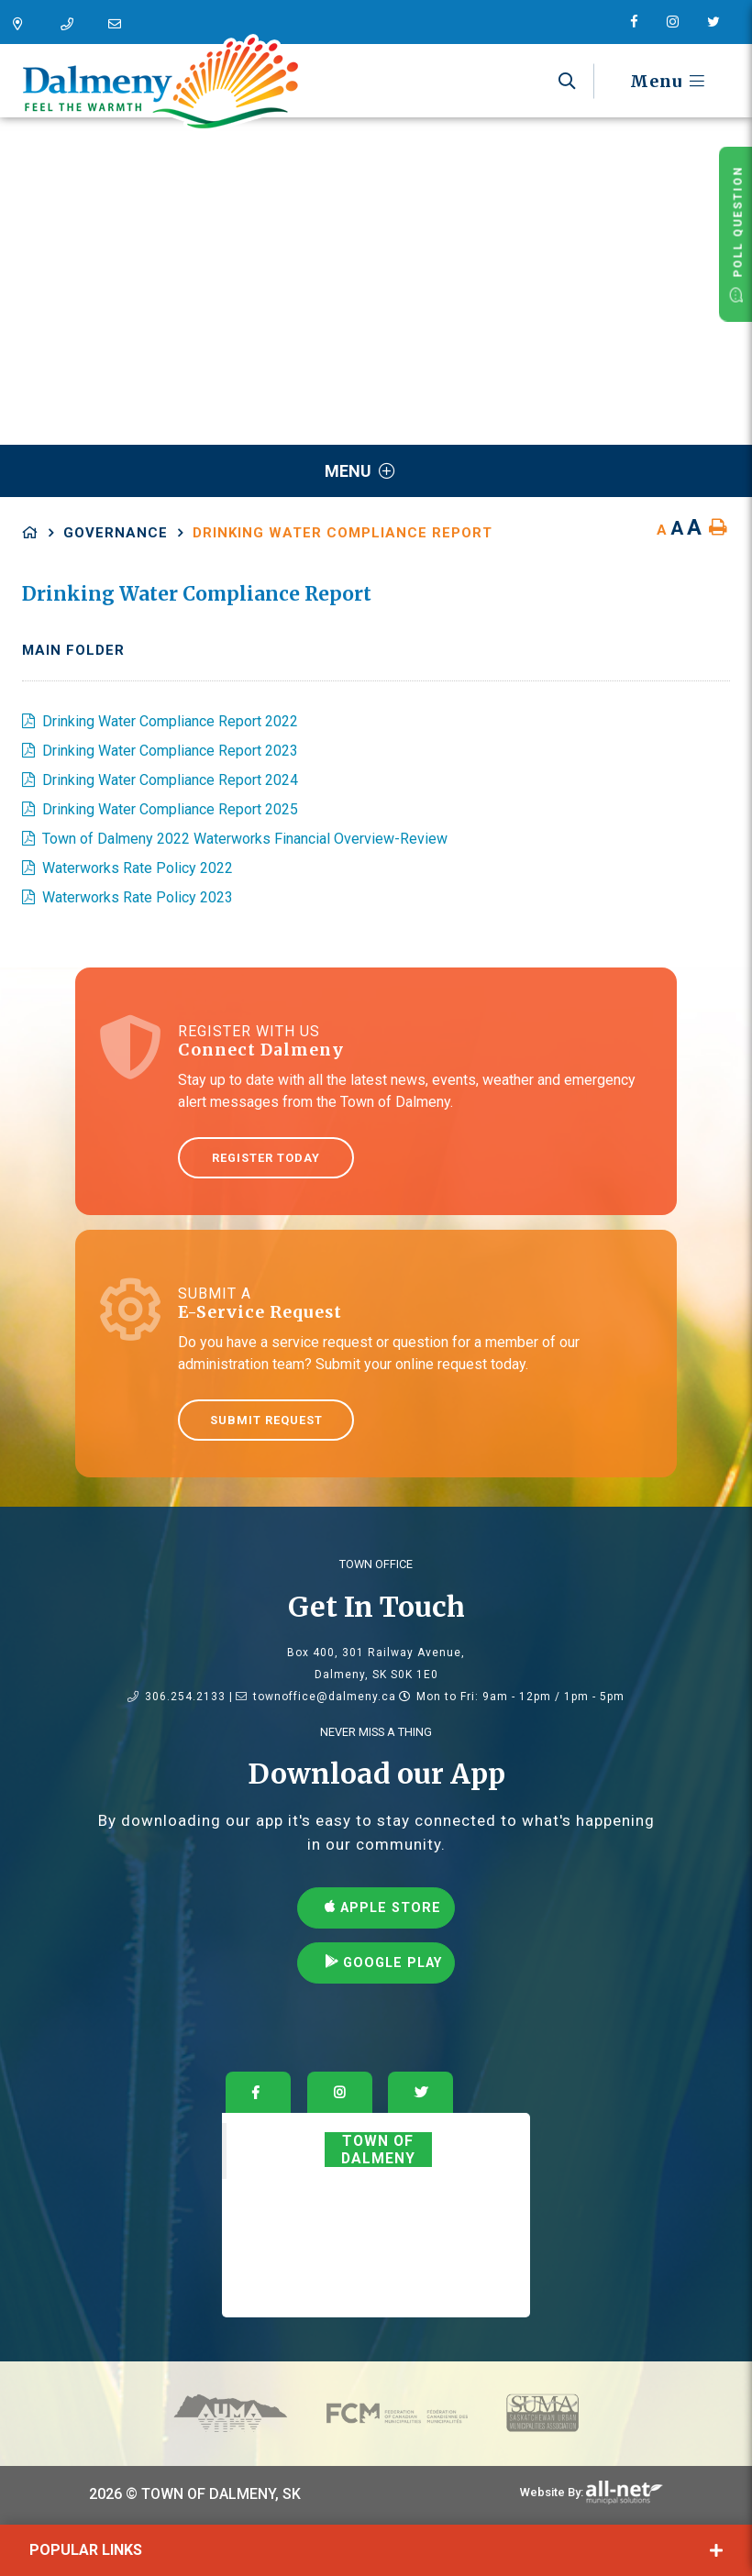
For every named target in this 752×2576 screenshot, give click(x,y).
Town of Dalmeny (378, 2149)
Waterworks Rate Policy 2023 (137, 897)
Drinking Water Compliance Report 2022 (170, 721)
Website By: (551, 2492)
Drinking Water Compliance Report (342, 533)
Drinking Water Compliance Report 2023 (170, 750)
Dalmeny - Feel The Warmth (160, 82)
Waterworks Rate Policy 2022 (137, 868)
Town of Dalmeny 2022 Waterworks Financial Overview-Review (245, 838)
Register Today (266, 1158)
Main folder (73, 650)
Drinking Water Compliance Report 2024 (170, 780)
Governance (115, 533)
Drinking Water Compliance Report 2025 (170, 809)
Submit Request (266, 1420)
